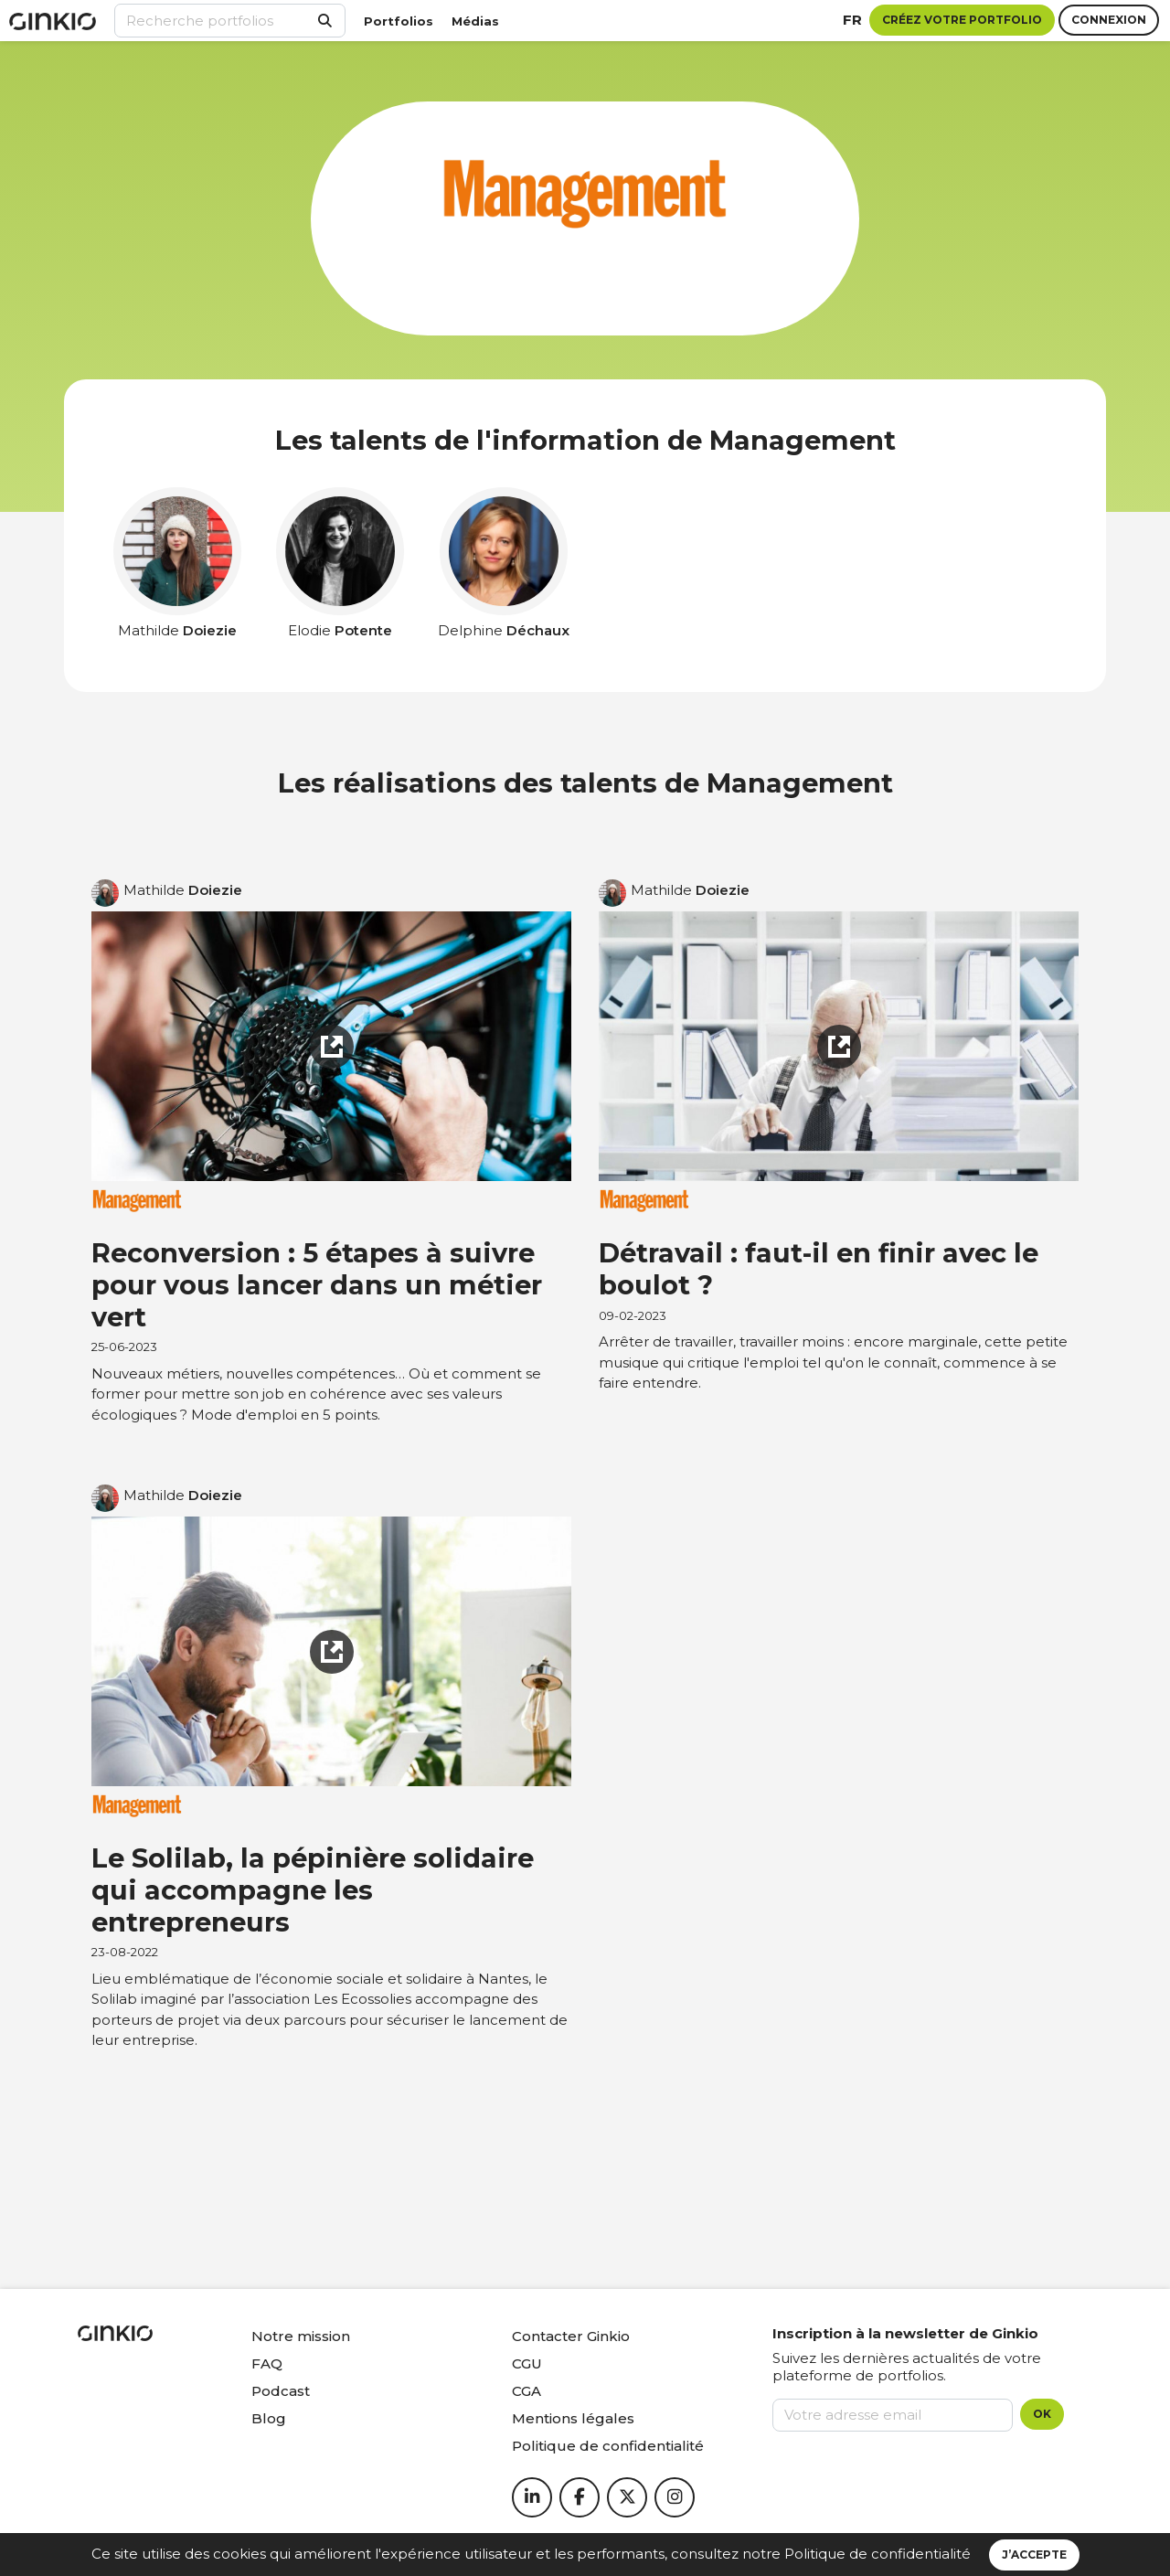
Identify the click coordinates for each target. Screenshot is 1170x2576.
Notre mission (300, 2336)
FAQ (266, 2363)
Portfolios (398, 21)
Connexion (1108, 20)
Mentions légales (573, 2418)
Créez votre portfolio (962, 20)
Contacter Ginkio (571, 2336)
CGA (526, 2391)
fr (852, 19)
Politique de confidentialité (877, 2553)
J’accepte (1034, 2554)
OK (1042, 2414)
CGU (527, 2363)
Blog (268, 2418)
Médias (475, 21)
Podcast (280, 2391)
